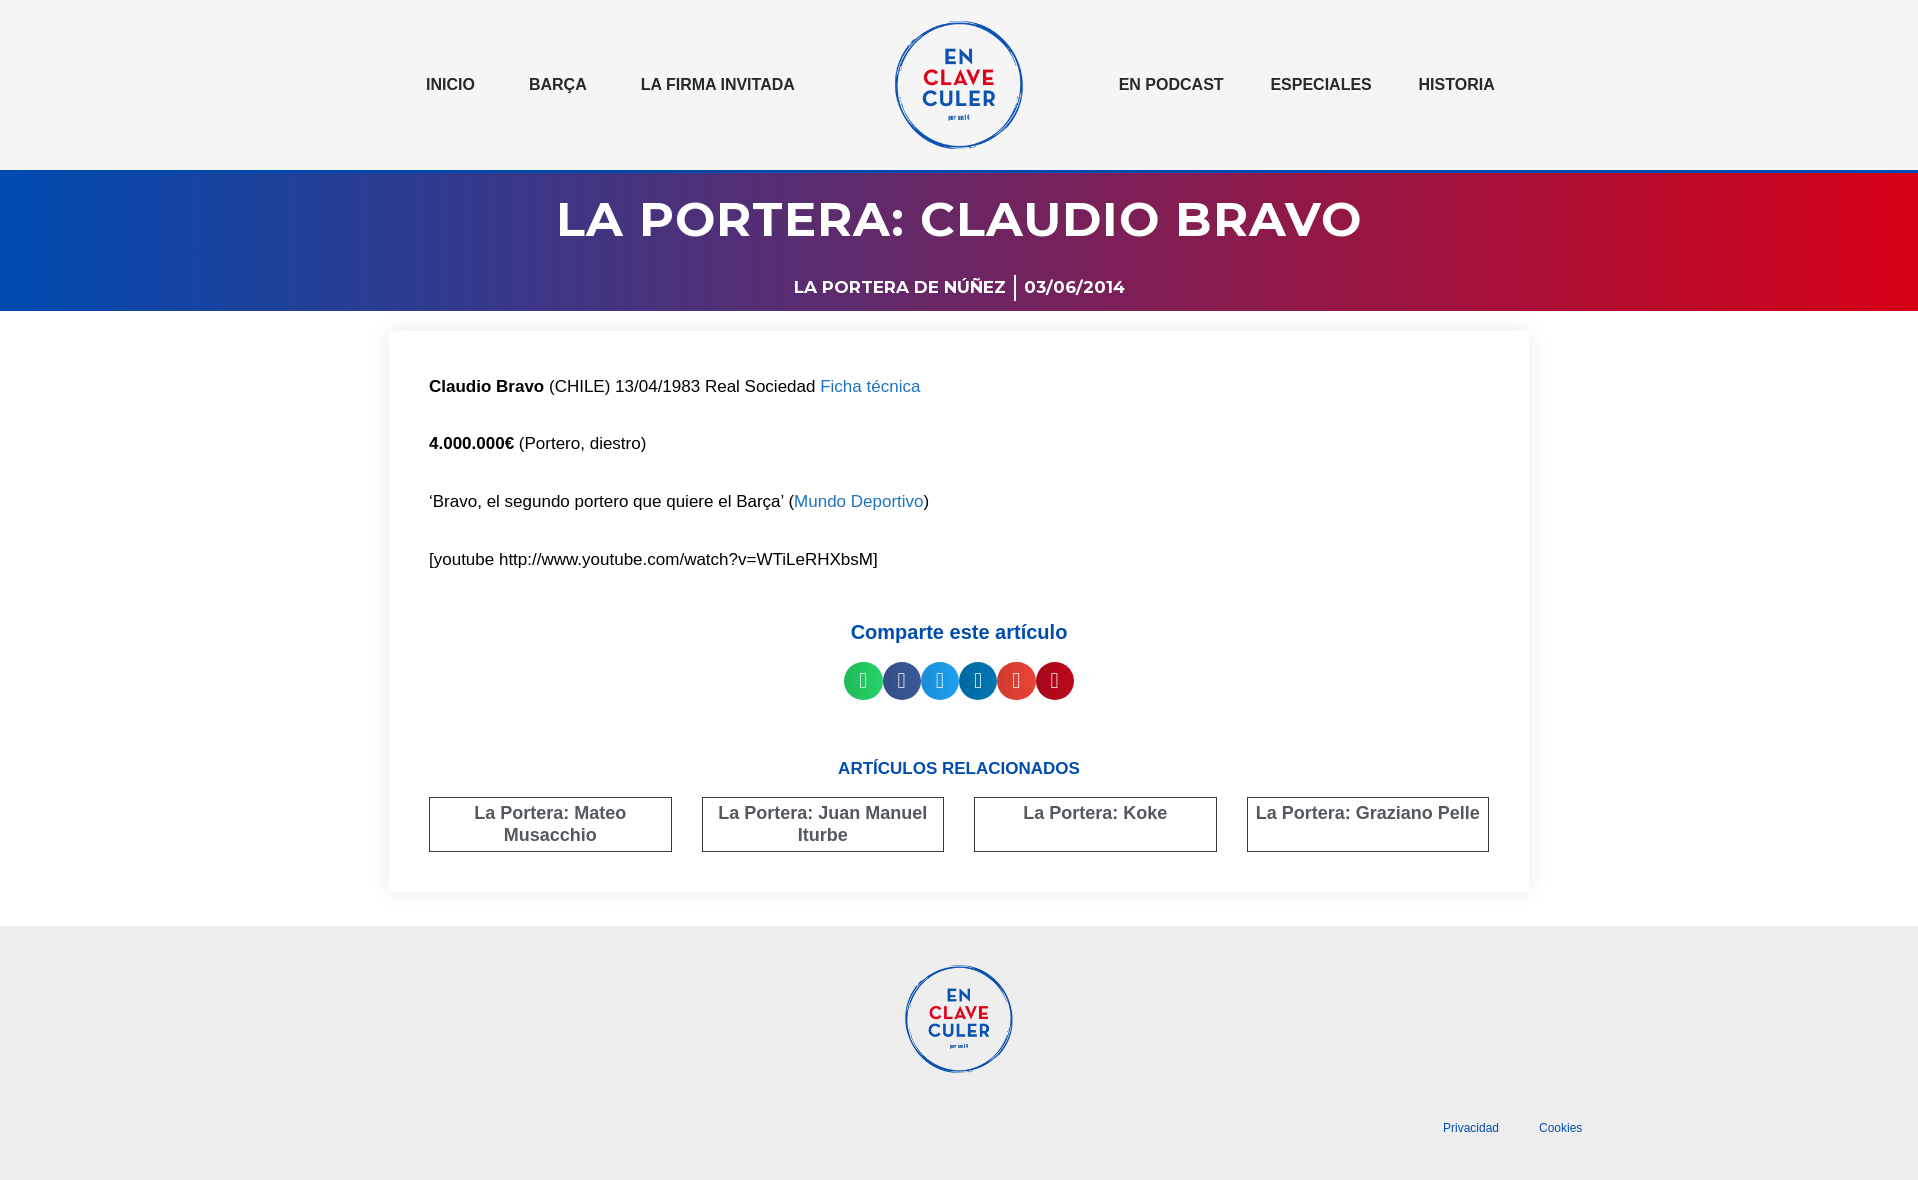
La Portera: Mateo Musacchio (550, 824)
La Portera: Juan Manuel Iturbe (822, 824)
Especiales (1320, 84)
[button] (863, 681)
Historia (1457, 84)
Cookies (1560, 1128)
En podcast (1171, 84)
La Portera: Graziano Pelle (1368, 813)
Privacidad (1471, 1128)
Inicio (450, 84)
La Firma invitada (718, 84)
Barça (558, 84)
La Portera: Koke (1095, 813)
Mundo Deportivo (858, 501)
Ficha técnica (870, 386)
